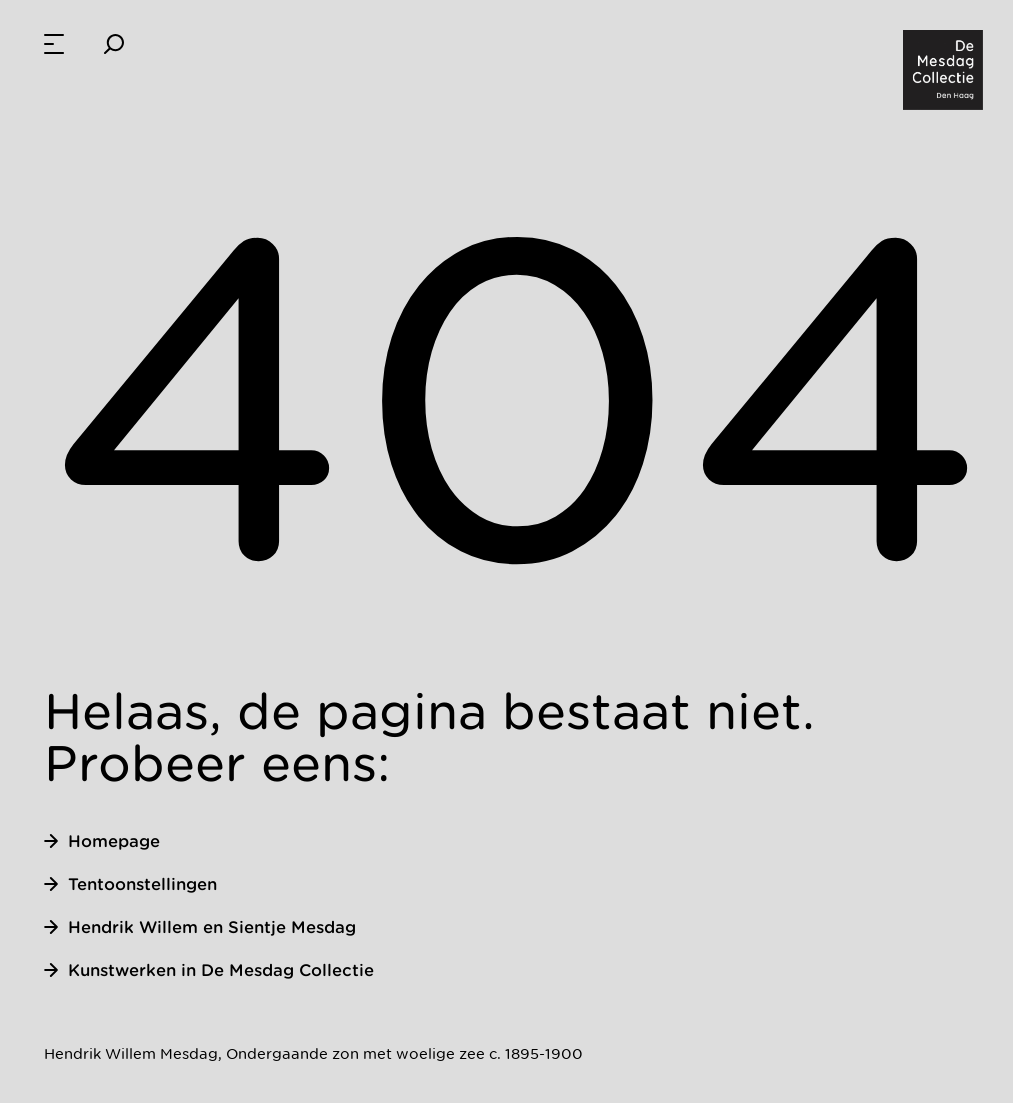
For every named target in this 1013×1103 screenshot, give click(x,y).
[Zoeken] (114, 44)
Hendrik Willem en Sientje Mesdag (200, 927)
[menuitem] (54, 44)
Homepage (102, 841)
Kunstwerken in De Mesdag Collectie (209, 970)
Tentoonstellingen (130, 884)
